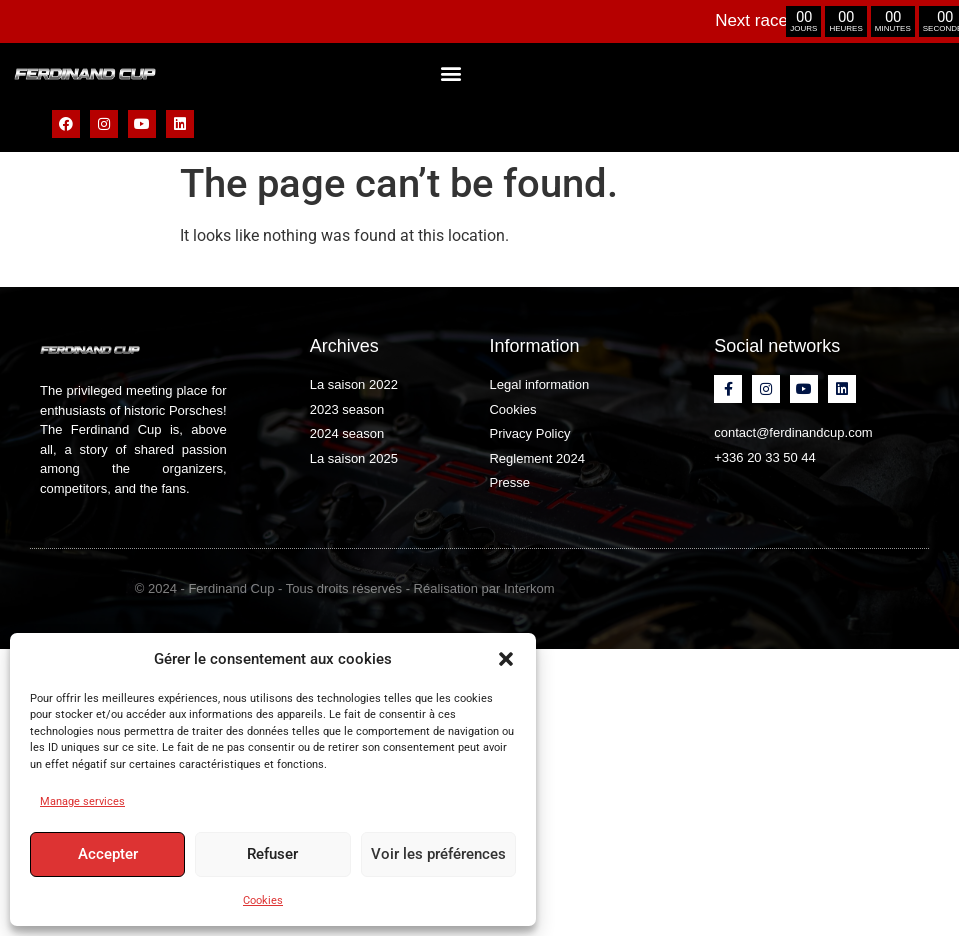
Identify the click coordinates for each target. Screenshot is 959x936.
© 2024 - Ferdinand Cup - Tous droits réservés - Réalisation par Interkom (345, 588)
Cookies (263, 900)
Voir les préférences (437, 855)
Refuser (271, 855)
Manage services (82, 801)
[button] (506, 659)
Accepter (107, 855)
